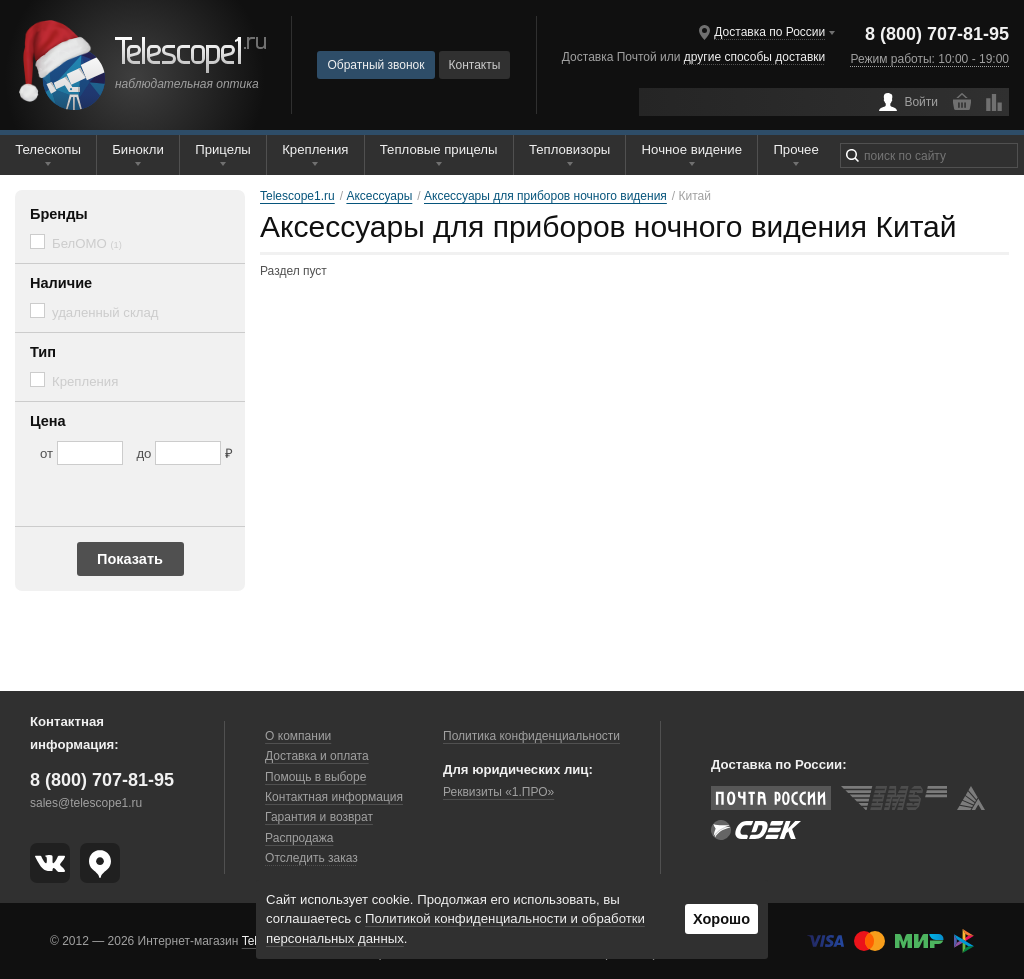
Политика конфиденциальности (531, 736)
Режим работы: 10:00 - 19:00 (930, 59)
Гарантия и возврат (319, 817)
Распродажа (299, 838)
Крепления (315, 149)
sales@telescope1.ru (86, 803)
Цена (48, 421)
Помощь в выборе (315, 777)
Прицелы (223, 149)
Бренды (59, 214)
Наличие (61, 283)
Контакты (475, 65)
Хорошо (721, 919)
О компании (298, 736)
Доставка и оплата (317, 756)
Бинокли (138, 149)
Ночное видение (692, 149)
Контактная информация (334, 797)
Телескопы (48, 149)
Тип (43, 352)
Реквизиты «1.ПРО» (498, 792)
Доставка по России (769, 32)
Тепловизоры (569, 149)
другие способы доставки (754, 57)
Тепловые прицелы (439, 149)
